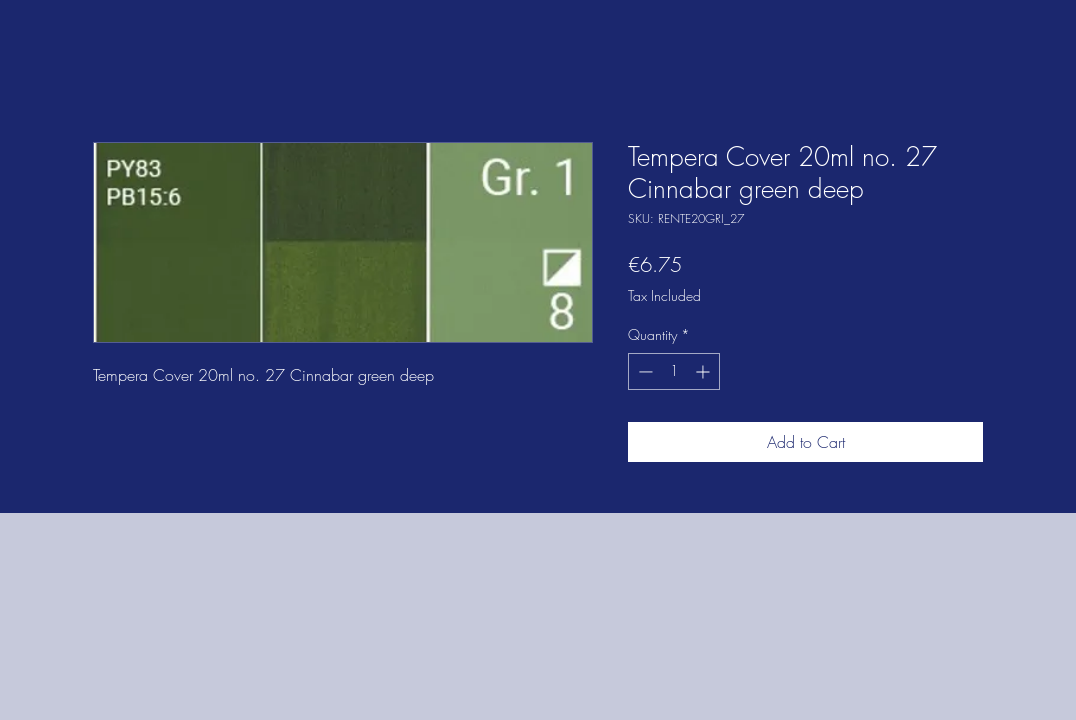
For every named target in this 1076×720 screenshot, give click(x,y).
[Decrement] (643, 371)
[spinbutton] (674, 371)
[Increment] (704, 371)
